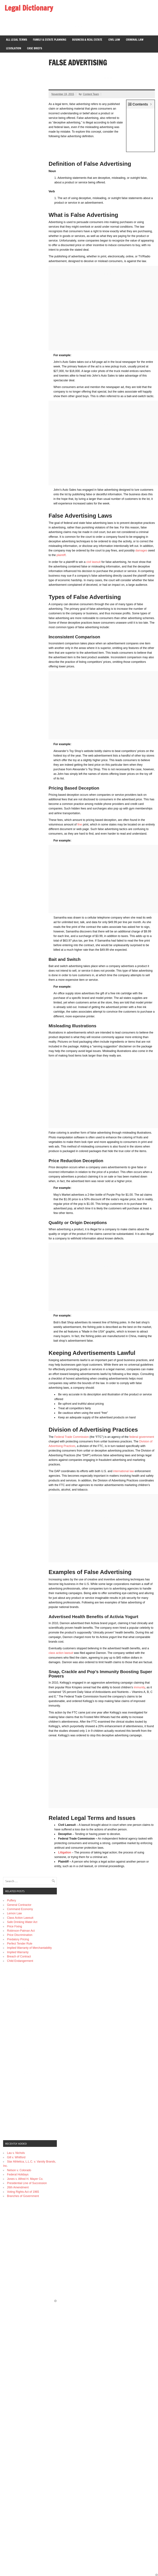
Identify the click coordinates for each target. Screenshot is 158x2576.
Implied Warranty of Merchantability (29, 1928)
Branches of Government (23, 2177)
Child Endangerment (20, 1941)
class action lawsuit (61, 1633)
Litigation (64, 1833)
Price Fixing (14, 1907)
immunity (139, 1668)
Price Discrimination (19, 1915)
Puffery (11, 1881)
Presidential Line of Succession (27, 2163)
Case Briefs (34, 48)
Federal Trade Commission (71, 1417)
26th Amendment (18, 2168)
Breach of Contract (19, 1937)
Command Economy (20, 1889)
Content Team (91, 94)
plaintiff (61, 536)
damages (141, 531)
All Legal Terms (16, 40)
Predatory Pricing (18, 1920)
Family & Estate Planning (49, 40)
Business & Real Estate (87, 40)
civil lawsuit (93, 542)
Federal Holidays (18, 2155)
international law (123, 1452)
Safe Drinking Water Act (22, 1903)
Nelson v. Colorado (19, 2151)
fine (79, 805)
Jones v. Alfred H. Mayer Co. (25, 2159)
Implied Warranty (18, 1933)
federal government (141, 1417)
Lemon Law (14, 1894)
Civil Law (114, 40)
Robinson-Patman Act (21, 1911)
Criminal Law (135, 40)
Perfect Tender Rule (19, 1924)
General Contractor (19, 1885)
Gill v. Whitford (16, 2138)
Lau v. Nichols (16, 2133)
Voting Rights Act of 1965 (23, 2172)
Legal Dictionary (29, 8)
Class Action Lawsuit (20, 1898)
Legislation (13, 48)
